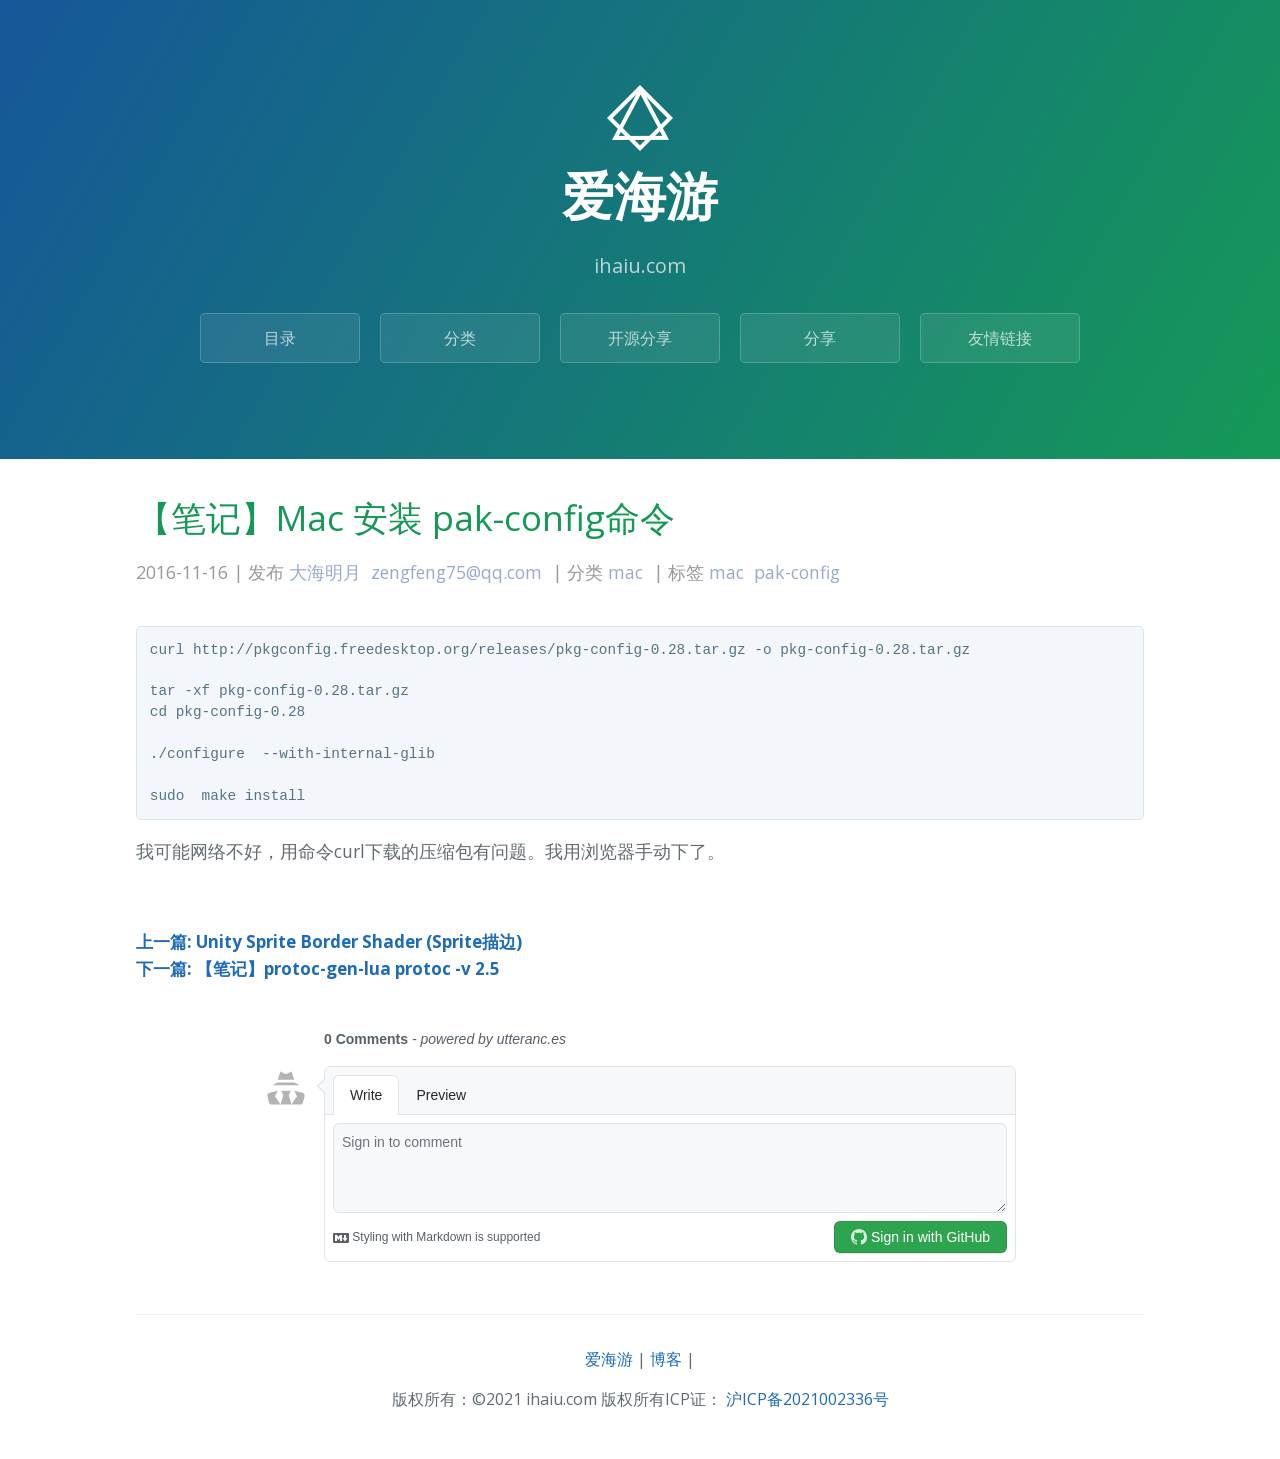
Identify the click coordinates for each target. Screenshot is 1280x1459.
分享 (820, 338)
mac (625, 572)
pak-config (797, 572)
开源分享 (640, 338)
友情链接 (1000, 338)
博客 (666, 1359)
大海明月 (325, 572)
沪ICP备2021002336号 (807, 1399)
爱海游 (609, 1359)
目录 (280, 338)
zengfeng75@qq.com (456, 572)
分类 (460, 338)
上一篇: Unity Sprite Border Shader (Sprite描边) (329, 941)
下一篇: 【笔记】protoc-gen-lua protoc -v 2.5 (318, 968)
